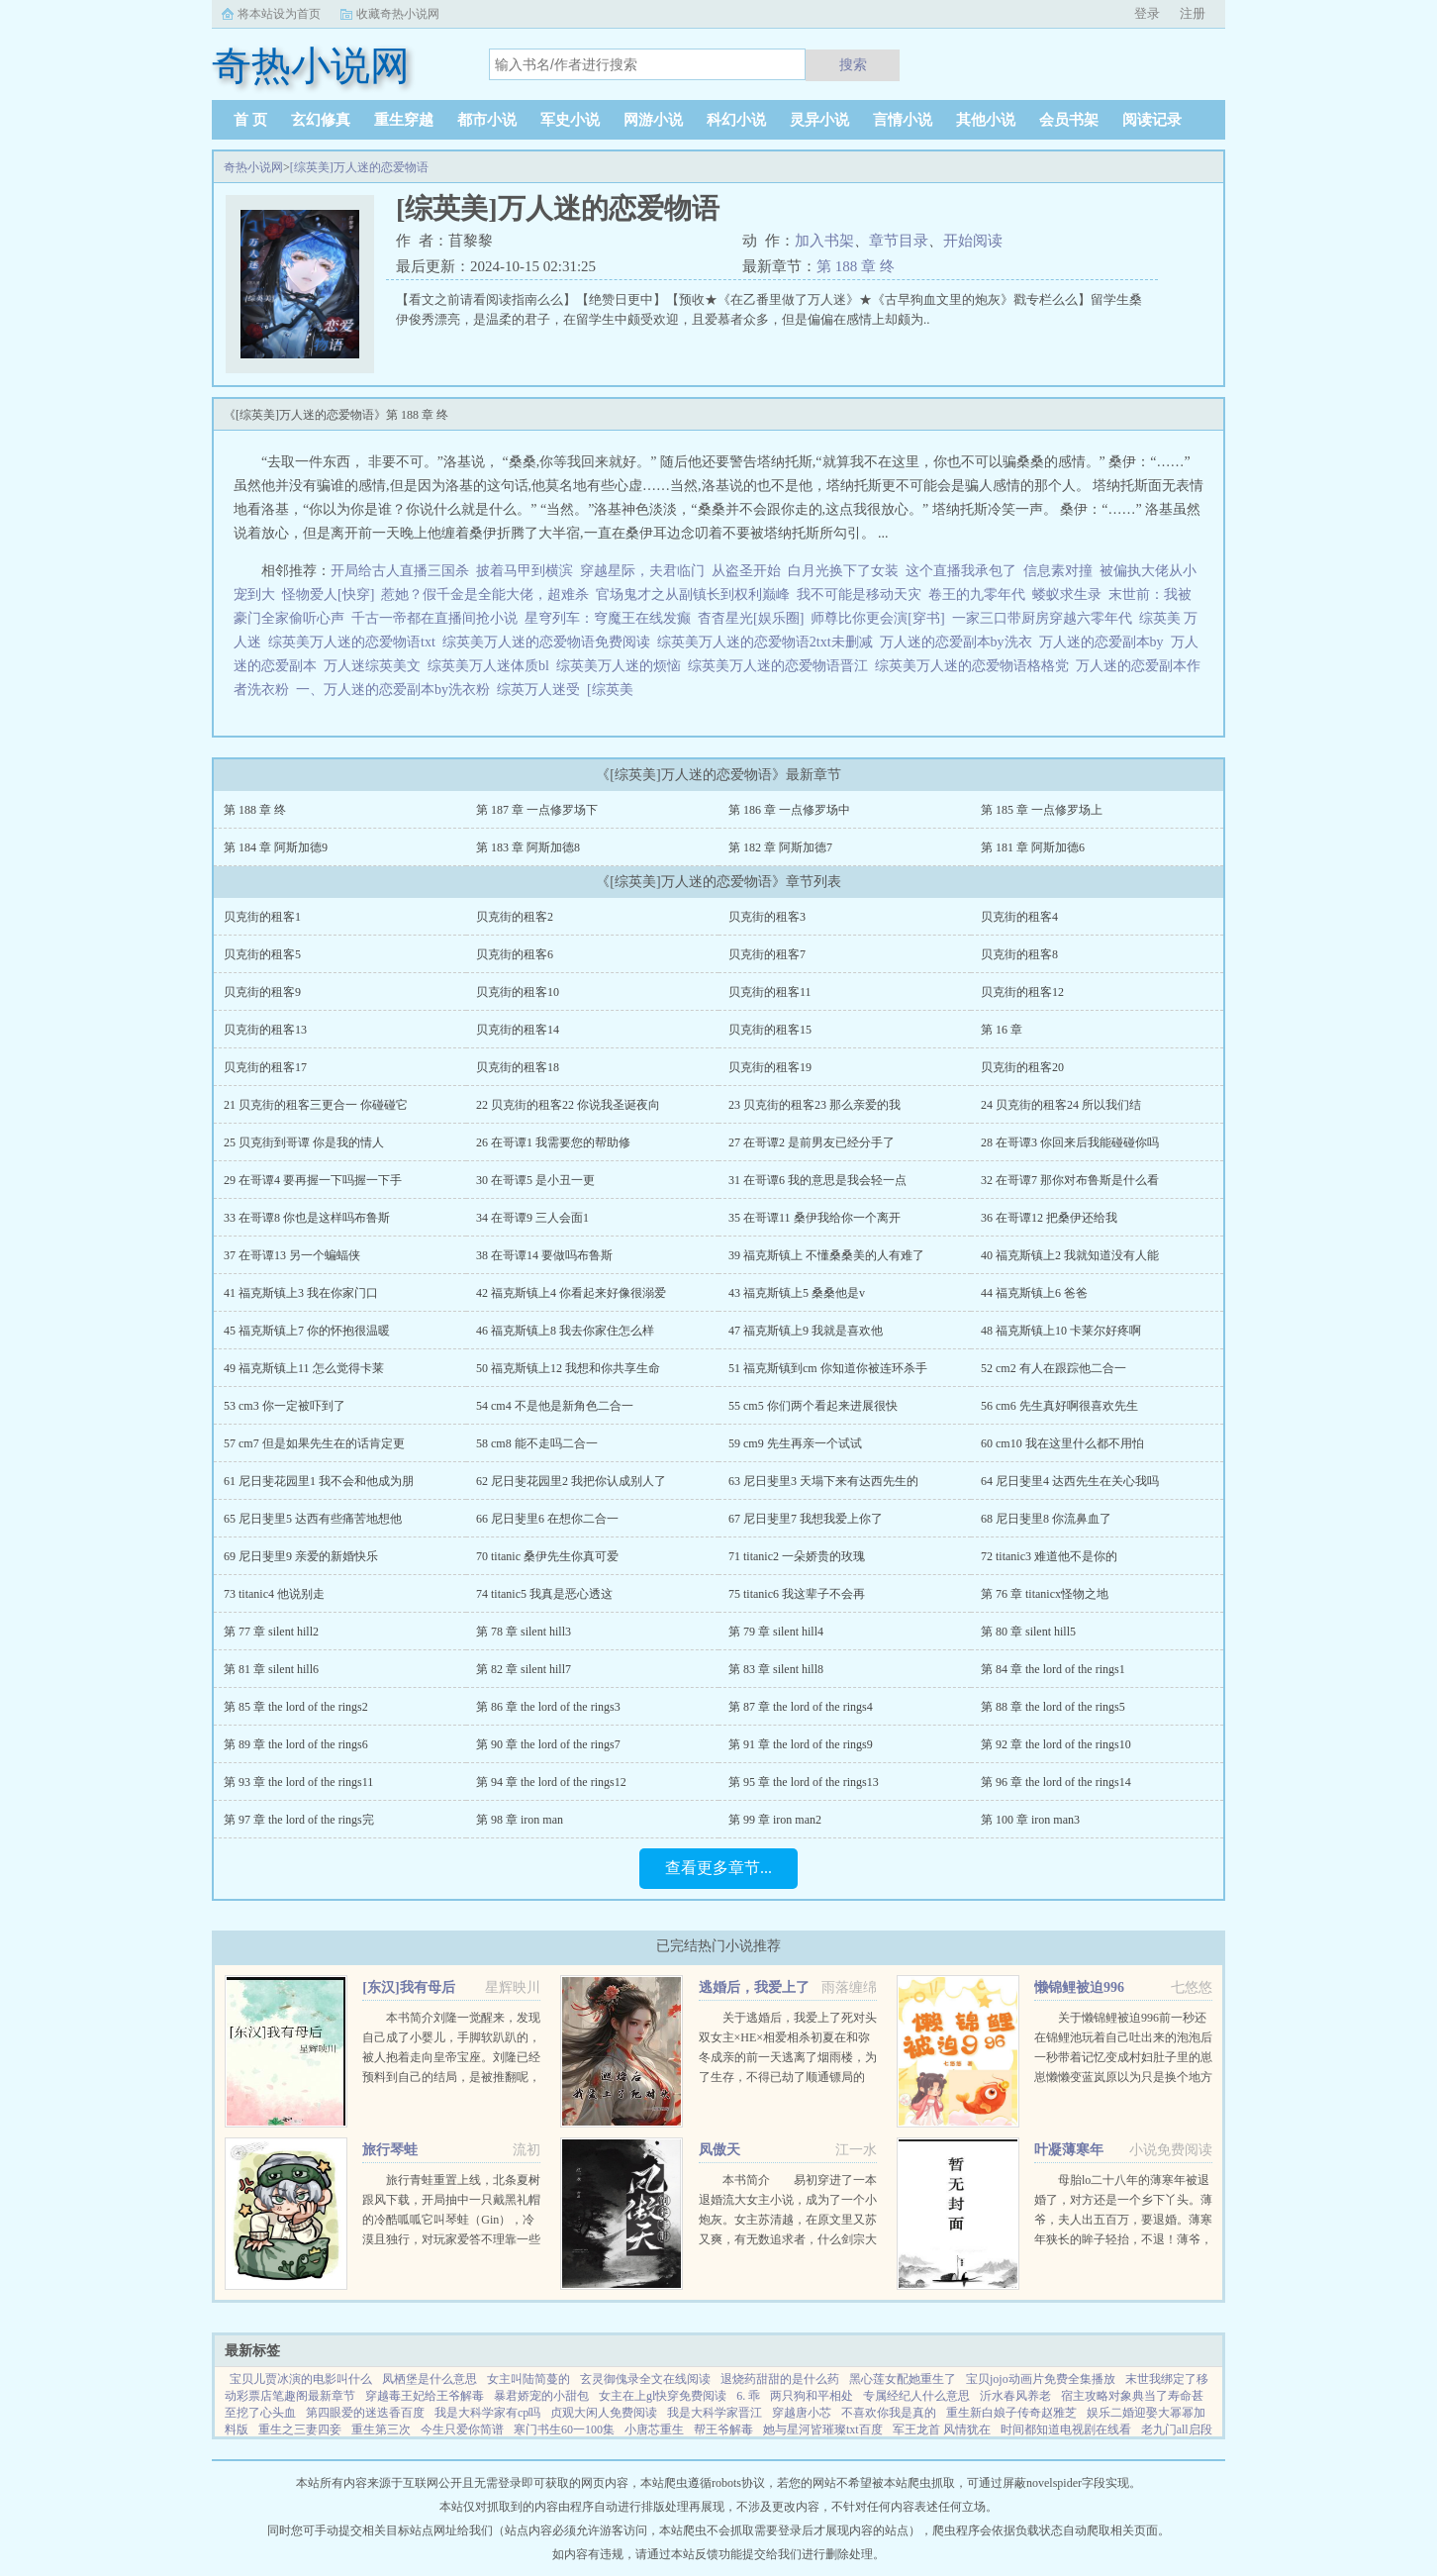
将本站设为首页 (279, 14)
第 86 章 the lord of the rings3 (548, 1707)
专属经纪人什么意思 (916, 2396)
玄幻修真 (320, 120)
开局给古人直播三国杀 (400, 570)
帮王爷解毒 (723, 2429)
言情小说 (902, 120)
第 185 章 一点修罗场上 (1041, 810)
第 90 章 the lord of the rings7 (548, 1744)
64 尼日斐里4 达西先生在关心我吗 (1070, 1481)
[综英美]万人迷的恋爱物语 (359, 167)
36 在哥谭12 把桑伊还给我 (1049, 1218)
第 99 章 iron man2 (774, 1820)
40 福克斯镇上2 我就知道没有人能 (1070, 1255)
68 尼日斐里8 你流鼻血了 (1046, 1519)
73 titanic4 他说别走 (274, 1594)
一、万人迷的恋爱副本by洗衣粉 (396, 689)
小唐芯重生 (654, 2429)
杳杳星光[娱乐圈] (751, 618)
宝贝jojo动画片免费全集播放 (1040, 2379)
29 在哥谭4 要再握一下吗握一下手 (313, 1180)
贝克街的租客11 (770, 992)
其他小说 (985, 120)
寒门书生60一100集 (564, 2429)
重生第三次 (381, 2429)
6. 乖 (748, 2396)
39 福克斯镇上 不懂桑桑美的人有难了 (826, 1255)
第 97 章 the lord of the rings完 (299, 1820)
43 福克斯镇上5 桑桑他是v (796, 1293)
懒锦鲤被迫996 (1079, 1987)
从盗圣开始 (746, 570)
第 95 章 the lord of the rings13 (803, 1782)
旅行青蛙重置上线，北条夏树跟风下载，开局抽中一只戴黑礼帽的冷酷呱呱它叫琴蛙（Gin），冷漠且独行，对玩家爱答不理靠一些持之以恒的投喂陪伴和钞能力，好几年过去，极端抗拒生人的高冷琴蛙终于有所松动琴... (451, 2239)
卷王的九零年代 (976, 594)
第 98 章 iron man (519, 1820)
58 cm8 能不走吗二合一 (537, 1443)
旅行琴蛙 (390, 2149)
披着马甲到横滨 (524, 570)
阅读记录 (1152, 120)
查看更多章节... (718, 1867)
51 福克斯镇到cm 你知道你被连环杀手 (827, 1368)
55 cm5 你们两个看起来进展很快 (813, 1406)
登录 (1147, 13)
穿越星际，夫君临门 (642, 570)
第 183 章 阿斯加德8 (528, 847)
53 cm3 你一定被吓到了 (284, 1406)
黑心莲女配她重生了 (902, 2379)
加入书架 (824, 240)
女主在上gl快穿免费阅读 (662, 2396)
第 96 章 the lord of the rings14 (1056, 1782)
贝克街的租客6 (514, 954)
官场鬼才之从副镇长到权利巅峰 (693, 594)
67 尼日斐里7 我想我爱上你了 (805, 1519)
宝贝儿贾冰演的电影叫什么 (301, 2379)
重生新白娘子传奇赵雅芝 (1011, 2413)
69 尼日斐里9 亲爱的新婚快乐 (301, 1556)
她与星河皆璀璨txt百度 (823, 2429)
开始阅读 (973, 240)
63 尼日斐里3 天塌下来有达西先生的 (823, 1481)
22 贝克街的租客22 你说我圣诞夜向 (568, 1105)
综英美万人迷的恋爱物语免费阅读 (549, 642)
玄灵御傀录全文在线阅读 (645, 2379)
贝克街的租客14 (517, 1030)
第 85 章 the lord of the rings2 (296, 1707)
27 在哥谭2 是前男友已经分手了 (811, 1142)
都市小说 (487, 120)
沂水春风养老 (1015, 2396)
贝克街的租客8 (1019, 954)
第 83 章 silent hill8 (775, 1669)
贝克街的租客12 (1022, 992)
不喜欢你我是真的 (888, 2413)
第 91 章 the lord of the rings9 (800, 1744)
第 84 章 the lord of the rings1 (1053, 1669)
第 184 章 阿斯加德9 (276, 847)
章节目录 (898, 240)
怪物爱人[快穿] (328, 594)
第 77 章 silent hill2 (271, 1631)
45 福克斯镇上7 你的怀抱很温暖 (307, 1331)
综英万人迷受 (542, 689)
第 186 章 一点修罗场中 (789, 810)
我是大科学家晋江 (714, 2413)
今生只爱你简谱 (462, 2429)
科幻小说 (736, 120)
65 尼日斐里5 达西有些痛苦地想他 (313, 1519)
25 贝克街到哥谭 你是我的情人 (304, 1142)
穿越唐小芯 (801, 2413)
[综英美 (613, 689)
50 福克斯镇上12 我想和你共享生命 (568, 1368)
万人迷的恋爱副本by (1105, 642)
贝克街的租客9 (262, 992)
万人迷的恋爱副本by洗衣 (959, 642)
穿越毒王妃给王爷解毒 (424, 2396)
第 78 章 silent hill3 (523, 1631)
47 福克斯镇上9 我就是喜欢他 (805, 1331)
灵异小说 (819, 120)
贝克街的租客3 (767, 917)
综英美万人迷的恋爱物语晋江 (781, 665)
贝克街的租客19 (770, 1067)
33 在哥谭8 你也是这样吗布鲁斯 (307, 1218)
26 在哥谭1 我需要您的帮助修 (553, 1142)
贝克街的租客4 (1019, 917)
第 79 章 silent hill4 (775, 1631)
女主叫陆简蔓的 (528, 2379)
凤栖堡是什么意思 (429, 2379)
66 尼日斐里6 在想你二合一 (547, 1519)
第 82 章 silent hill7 (523, 1669)
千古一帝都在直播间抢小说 (434, 618)
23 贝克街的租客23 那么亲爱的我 (814, 1105)
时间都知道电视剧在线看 (1066, 2429)
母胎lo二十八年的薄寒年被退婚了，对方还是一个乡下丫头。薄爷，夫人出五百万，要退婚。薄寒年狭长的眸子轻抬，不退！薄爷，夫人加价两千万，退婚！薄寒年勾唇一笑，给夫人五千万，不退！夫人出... (1123, 2239)
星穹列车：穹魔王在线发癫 (608, 618)
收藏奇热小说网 (397, 14)
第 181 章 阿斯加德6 (1033, 847)
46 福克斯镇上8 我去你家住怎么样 (565, 1331)
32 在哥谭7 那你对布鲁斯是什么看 (1070, 1180)
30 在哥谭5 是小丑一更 (535, 1180)
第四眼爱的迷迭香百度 (365, 2413)
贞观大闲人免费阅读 (603, 2413)
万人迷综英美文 (376, 665)
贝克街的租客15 (770, 1030)
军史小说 (570, 120)
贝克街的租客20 (1022, 1067)
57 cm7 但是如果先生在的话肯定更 (314, 1443)
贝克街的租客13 (265, 1030)
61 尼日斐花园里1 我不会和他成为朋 (319, 1481)
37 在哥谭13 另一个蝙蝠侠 (292, 1255)
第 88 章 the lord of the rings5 (1053, 1707)
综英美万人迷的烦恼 (622, 665)
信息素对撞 (1058, 570)
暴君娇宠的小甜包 (541, 2396)
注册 (1192, 13)
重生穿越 (403, 120)
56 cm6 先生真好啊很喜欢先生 (1059, 1406)
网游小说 (653, 120)
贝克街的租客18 (517, 1067)
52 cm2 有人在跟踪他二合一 (1053, 1368)
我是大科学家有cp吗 (487, 2413)
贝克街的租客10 (517, 992)
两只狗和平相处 (811, 2396)
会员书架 (1069, 120)
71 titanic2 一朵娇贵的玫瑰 (796, 1556)
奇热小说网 (253, 167)
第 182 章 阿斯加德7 (780, 847)
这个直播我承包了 (961, 570)
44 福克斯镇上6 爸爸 (1034, 1293)
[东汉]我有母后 (408, 1987)
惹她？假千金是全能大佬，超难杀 (485, 594)
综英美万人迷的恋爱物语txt (355, 642)
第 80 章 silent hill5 (1028, 1631)
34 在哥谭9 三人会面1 (532, 1218)
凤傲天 (719, 2149)
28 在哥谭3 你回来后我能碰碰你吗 (1070, 1142)
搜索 (853, 64)
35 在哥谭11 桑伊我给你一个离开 (814, 1218)
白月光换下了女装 (843, 570)
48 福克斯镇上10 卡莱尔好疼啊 (1061, 1331)
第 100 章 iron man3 (1030, 1820)
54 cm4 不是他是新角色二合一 (554, 1406)
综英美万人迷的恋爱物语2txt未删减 (768, 642)
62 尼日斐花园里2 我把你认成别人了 (571, 1481)
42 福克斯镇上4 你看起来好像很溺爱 (571, 1293)
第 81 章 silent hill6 (271, 1669)
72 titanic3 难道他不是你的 (1049, 1556)
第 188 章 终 (855, 266)
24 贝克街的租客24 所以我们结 (1061, 1105)
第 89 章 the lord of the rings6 (296, 1744)
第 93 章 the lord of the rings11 (298, 1782)
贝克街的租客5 (262, 954)
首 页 (250, 120)
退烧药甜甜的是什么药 (779, 2379)
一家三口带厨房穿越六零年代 (1042, 618)
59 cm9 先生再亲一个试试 (795, 1443)
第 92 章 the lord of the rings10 (1056, 1744)
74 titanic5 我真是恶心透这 (544, 1594)
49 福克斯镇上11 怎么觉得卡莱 (304, 1368)
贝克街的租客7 (767, 954)
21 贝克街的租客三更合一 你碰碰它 (316, 1105)
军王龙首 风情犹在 (942, 2429)
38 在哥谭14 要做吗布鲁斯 (544, 1255)
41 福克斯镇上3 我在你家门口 (301, 1293)
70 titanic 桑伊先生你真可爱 (547, 1556)
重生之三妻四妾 (299, 2429)
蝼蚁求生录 (1067, 594)
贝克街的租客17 (265, 1067)
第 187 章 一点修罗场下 (537, 810)
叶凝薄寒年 (1068, 2149)
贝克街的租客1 (262, 917)
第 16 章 (1001, 1030)
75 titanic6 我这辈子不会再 (796, 1594)
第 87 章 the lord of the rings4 (800, 1707)
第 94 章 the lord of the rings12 (551, 1782)
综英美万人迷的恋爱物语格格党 (975, 665)
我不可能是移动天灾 (859, 594)
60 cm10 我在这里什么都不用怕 (1062, 1443)
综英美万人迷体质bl (492, 665)
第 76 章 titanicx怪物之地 (1044, 1594)
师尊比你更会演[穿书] (877, 618)
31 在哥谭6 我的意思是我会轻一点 (817, 1180)
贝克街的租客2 (514, 917)
